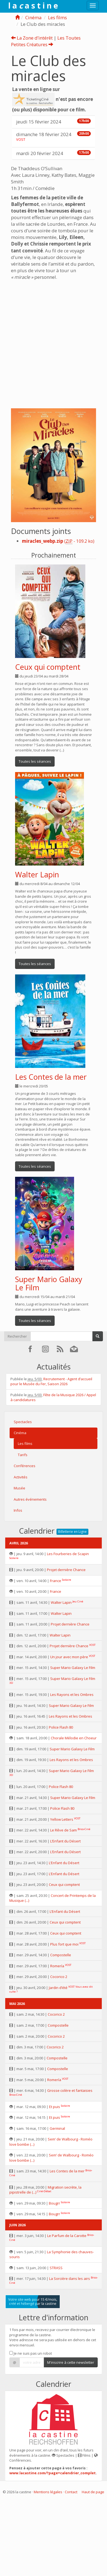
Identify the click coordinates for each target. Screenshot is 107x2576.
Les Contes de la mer (51, 1077)
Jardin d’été (58, 1987)
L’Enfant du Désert (65, 1841)
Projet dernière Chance (66, 1569)
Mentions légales (48, 2491)
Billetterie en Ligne (72, 1531)
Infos (18, 1510)
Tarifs (22, 1454)
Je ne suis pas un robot (30, 2353)
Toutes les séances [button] (35, 761)
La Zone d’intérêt (32, 38)
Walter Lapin (37, 874)
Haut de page (93, 2491)
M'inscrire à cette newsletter (70, 2362)
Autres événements (30, 1499)
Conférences (24, 1465)
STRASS (56, 2267)
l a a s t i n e (33, 5)
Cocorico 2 (58, 1976)
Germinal (57, 2128)
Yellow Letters (61, 1819)
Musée (19, 1488)
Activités (20, 1477)
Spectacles (23, 1421)
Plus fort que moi (64, 1944)
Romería (57, 1965)
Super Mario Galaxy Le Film (48, 1283)
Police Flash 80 (61, 1727)
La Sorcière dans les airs (69, 2278)
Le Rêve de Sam (63, 1830)
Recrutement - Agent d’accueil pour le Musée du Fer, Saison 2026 (51, 1381)
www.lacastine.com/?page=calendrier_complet (52, 2472)
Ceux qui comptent (47, 667)
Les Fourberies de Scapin (68, 1553)
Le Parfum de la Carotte (66, 2235)
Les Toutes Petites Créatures (46, 41)
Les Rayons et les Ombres (72, 1694)
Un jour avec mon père (69, 1656)
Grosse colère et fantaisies (69, 2090)
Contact (71, 2491)
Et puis (54, 2106)
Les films (57, 17)
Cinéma (33, 17)
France (55, 1580)
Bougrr (54, 2203)
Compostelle (60, 1954)
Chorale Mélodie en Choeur (74, 1737)
